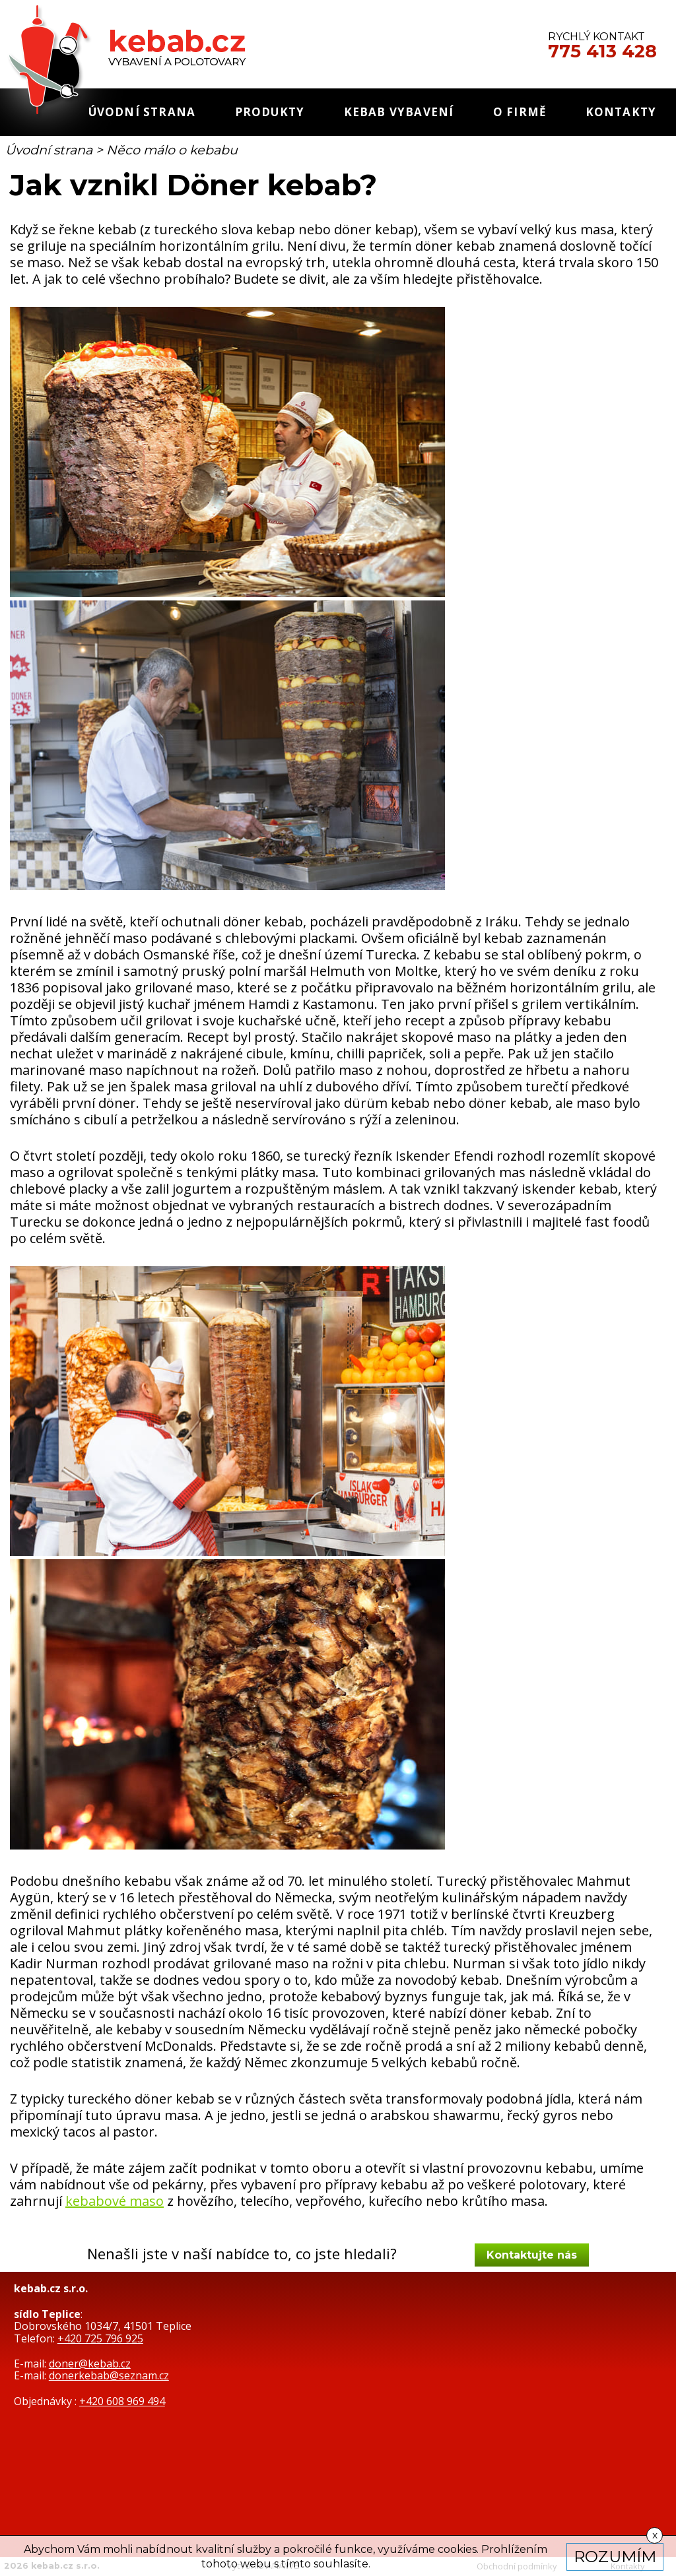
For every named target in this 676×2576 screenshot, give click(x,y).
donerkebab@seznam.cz (109, 2375)
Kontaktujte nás (532, 2255)
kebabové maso (114, 2201)
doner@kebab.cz (90, 2363)
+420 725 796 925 (100, 2338)
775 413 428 (602, 51)
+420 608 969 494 (122, 2401)
